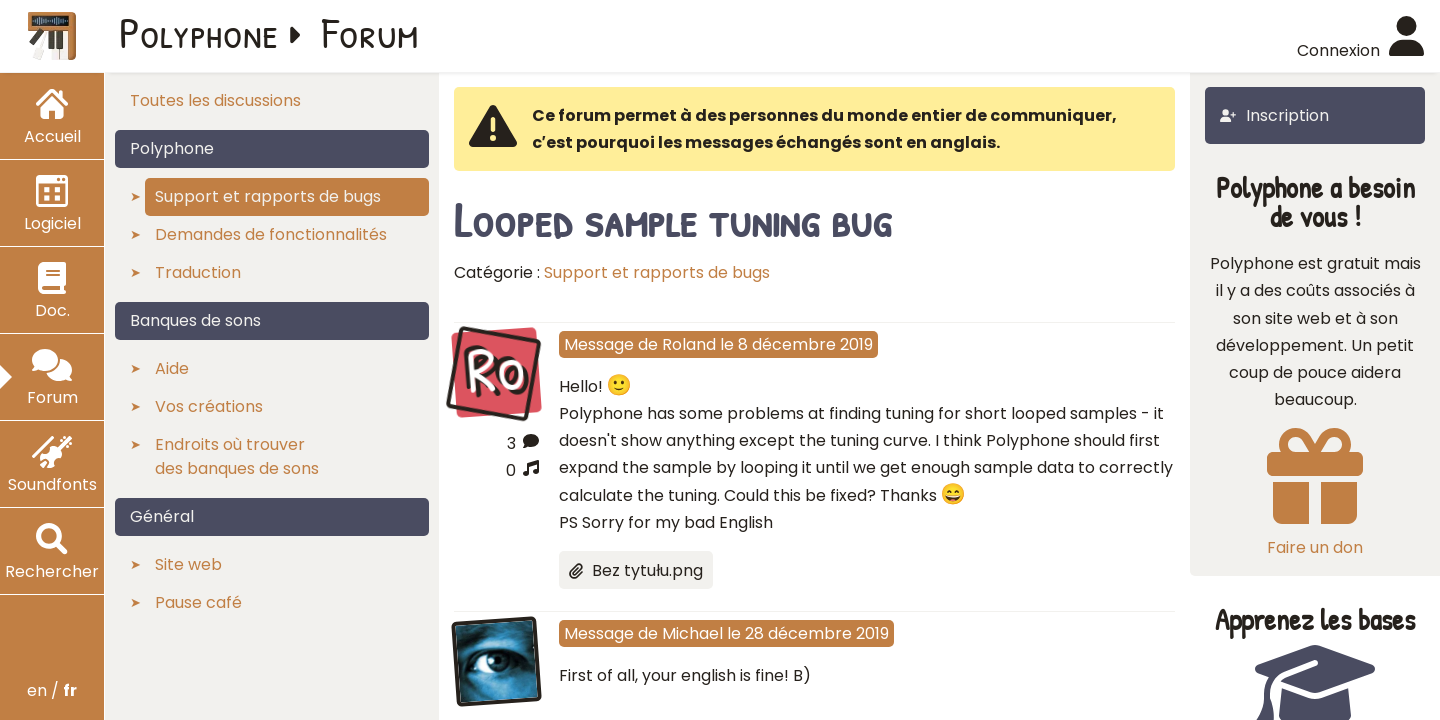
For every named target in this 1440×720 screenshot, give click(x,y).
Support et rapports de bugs (657, 272)
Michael (692, 633)
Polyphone (199, 32)
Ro (495, 370)
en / (52, 690)
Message (599, 344)
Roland (689, 344)
